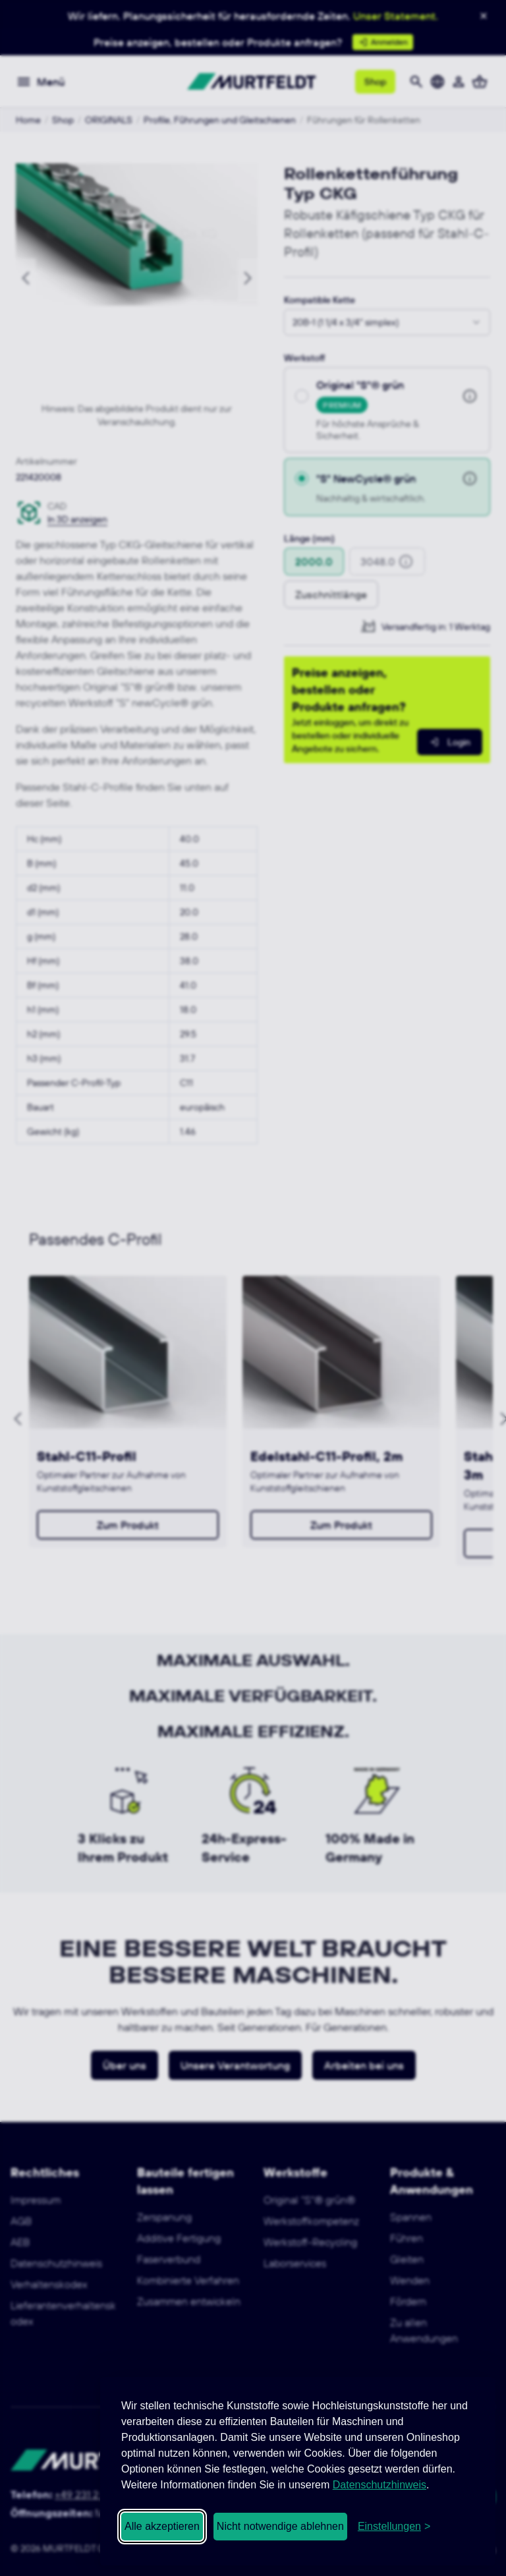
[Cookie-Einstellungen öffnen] (394, 2526)
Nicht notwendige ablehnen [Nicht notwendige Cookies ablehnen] (280, 2526)
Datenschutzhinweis (379, 2484)
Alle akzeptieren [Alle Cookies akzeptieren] (162, 2526)
